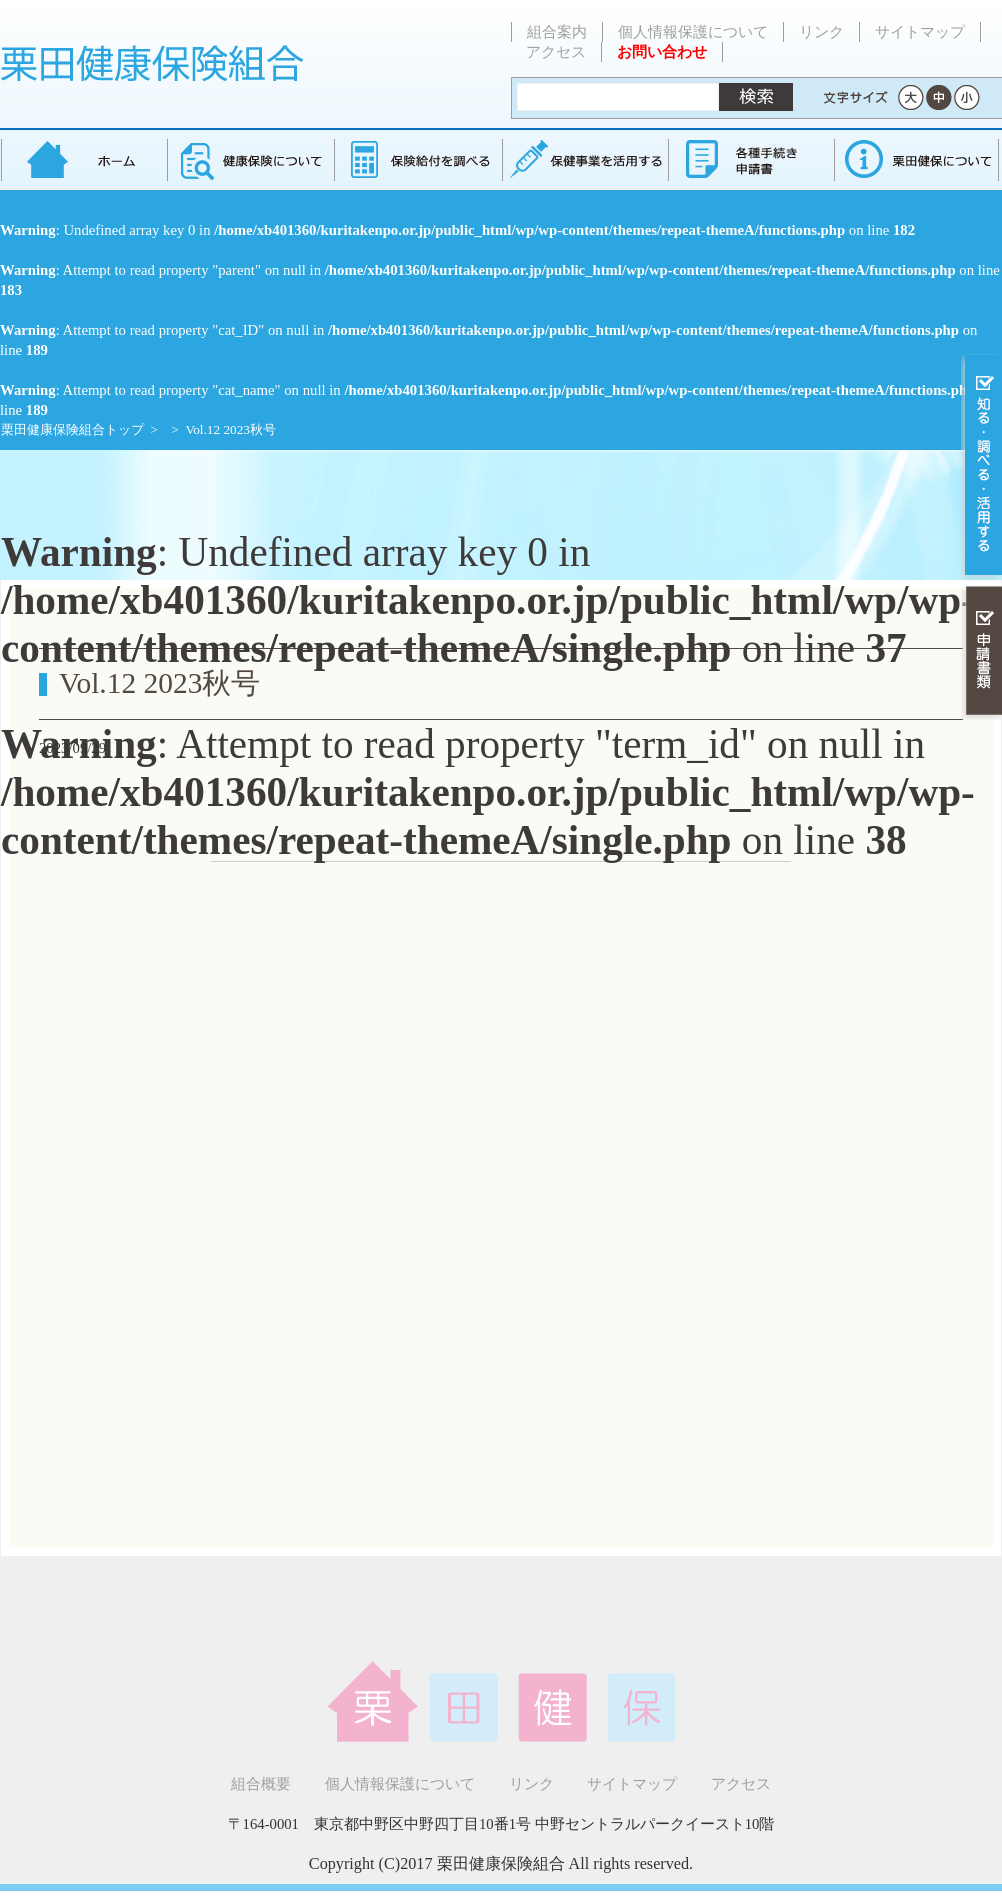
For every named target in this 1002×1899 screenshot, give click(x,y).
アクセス (556, 52)
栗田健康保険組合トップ (72, 429)
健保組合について (916, 159)
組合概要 (261, 1784)
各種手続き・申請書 (750, 159)
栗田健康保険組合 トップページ (84, 159)
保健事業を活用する (584, 159)
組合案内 (557, 32)
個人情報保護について (693, 32)
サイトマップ (920, 32)
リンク (821, 32)
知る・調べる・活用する (981, 466)
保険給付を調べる (417, 159)
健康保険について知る (250, 159)
